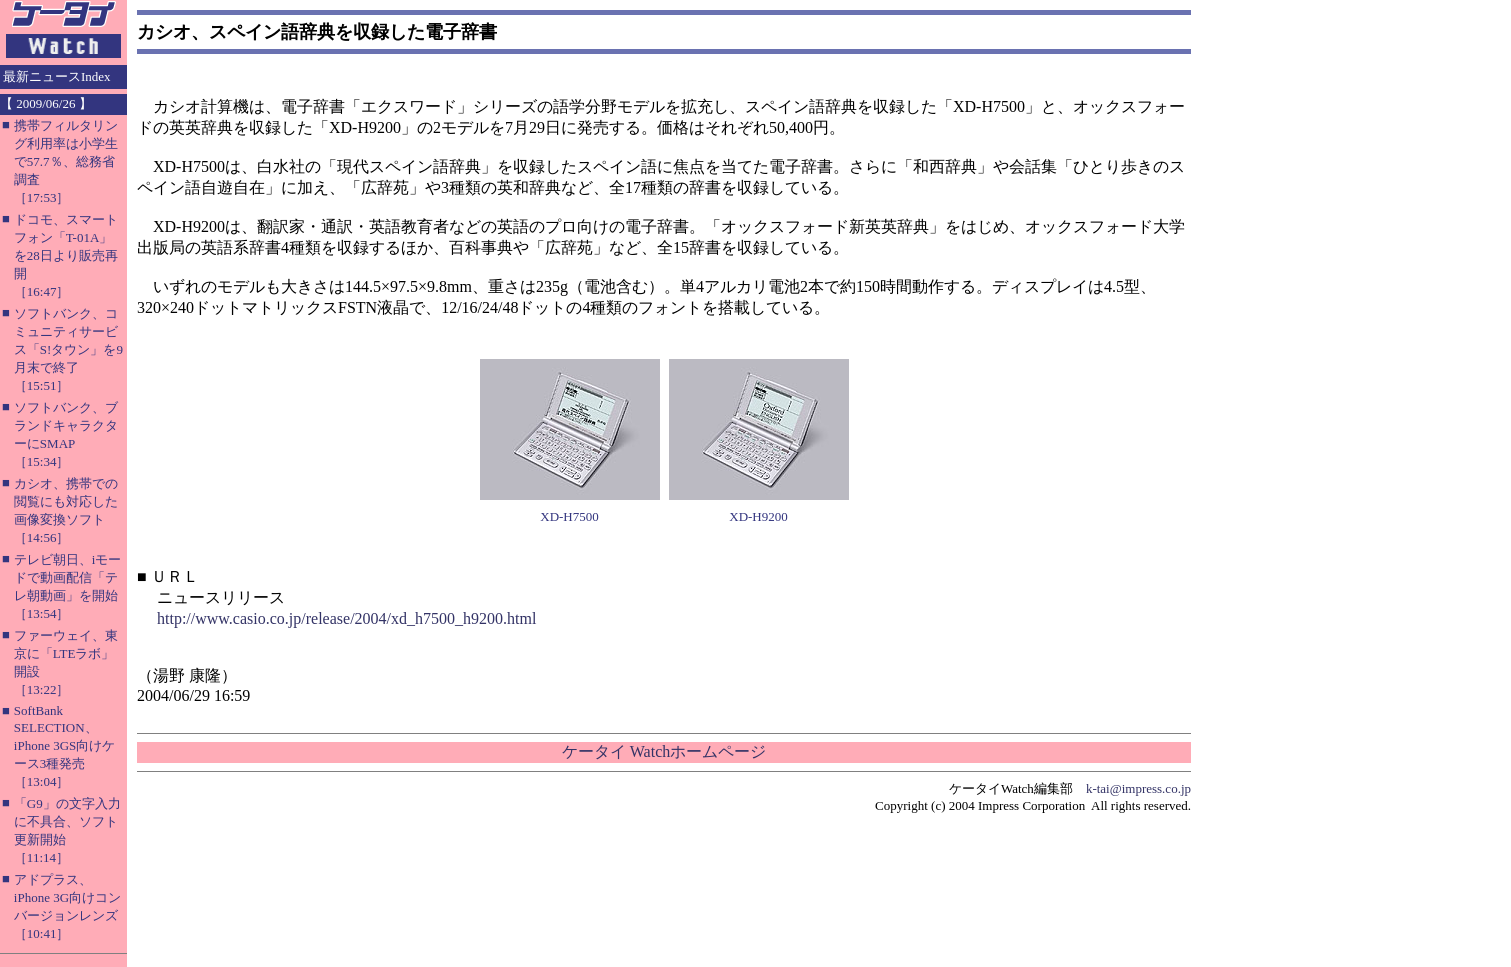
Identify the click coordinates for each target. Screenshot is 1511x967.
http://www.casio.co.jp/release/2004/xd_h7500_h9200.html (346, 618)
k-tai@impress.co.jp (1138, 788)
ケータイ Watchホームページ (664, 751)
